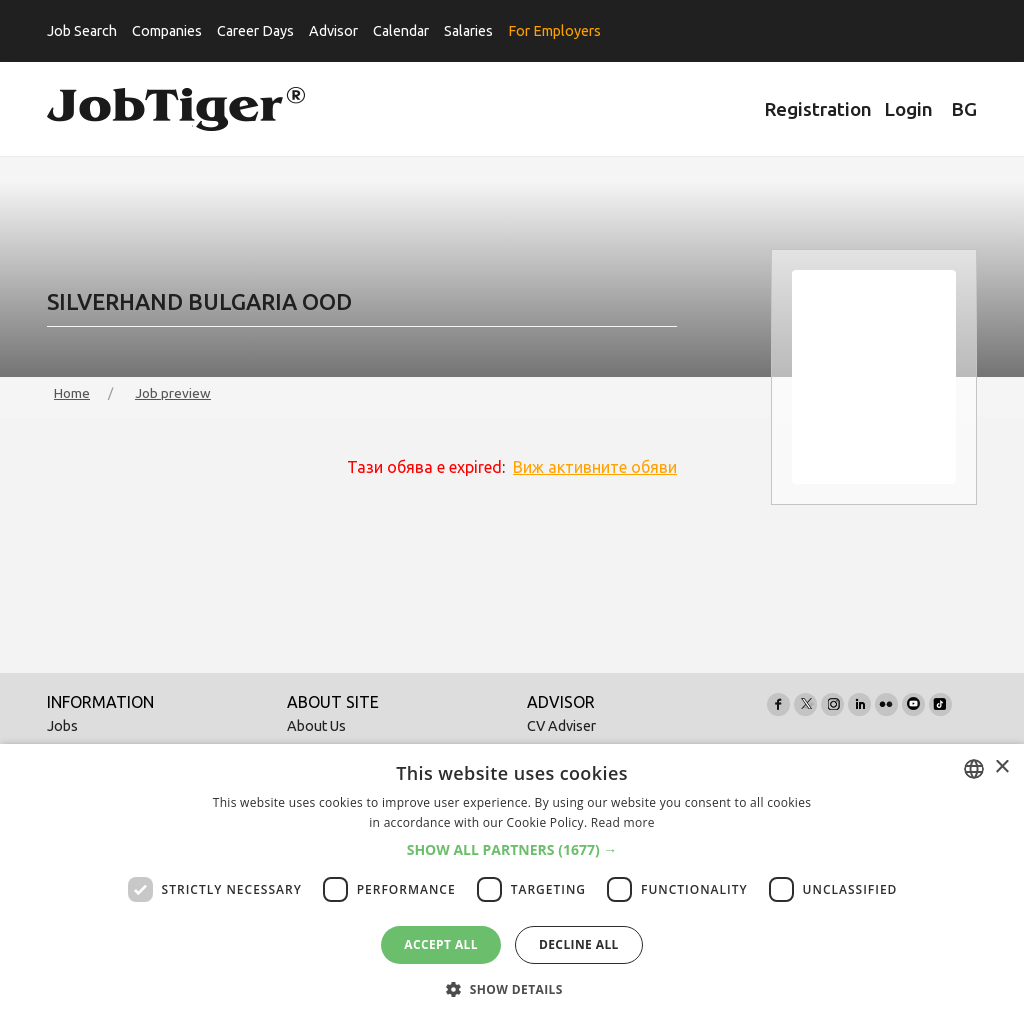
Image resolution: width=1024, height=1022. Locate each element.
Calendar (401, 31)
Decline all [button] (579, 944)
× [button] (1001, 767)
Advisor (333, 31)
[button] (512, 850)
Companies (167, 31)
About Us (316, 726)
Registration (818, 109)
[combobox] (974, 769)
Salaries (468, 31)
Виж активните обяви (595, 467)
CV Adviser (561, 726)
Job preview (173, 393)
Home (72, 393)
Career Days (255, 31)
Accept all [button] (441, 944)
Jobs (62, 726)
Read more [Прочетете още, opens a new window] (623, 822)
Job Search (82, 31)
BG (964, 109)
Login (908, 109)
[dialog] (512, 883)
